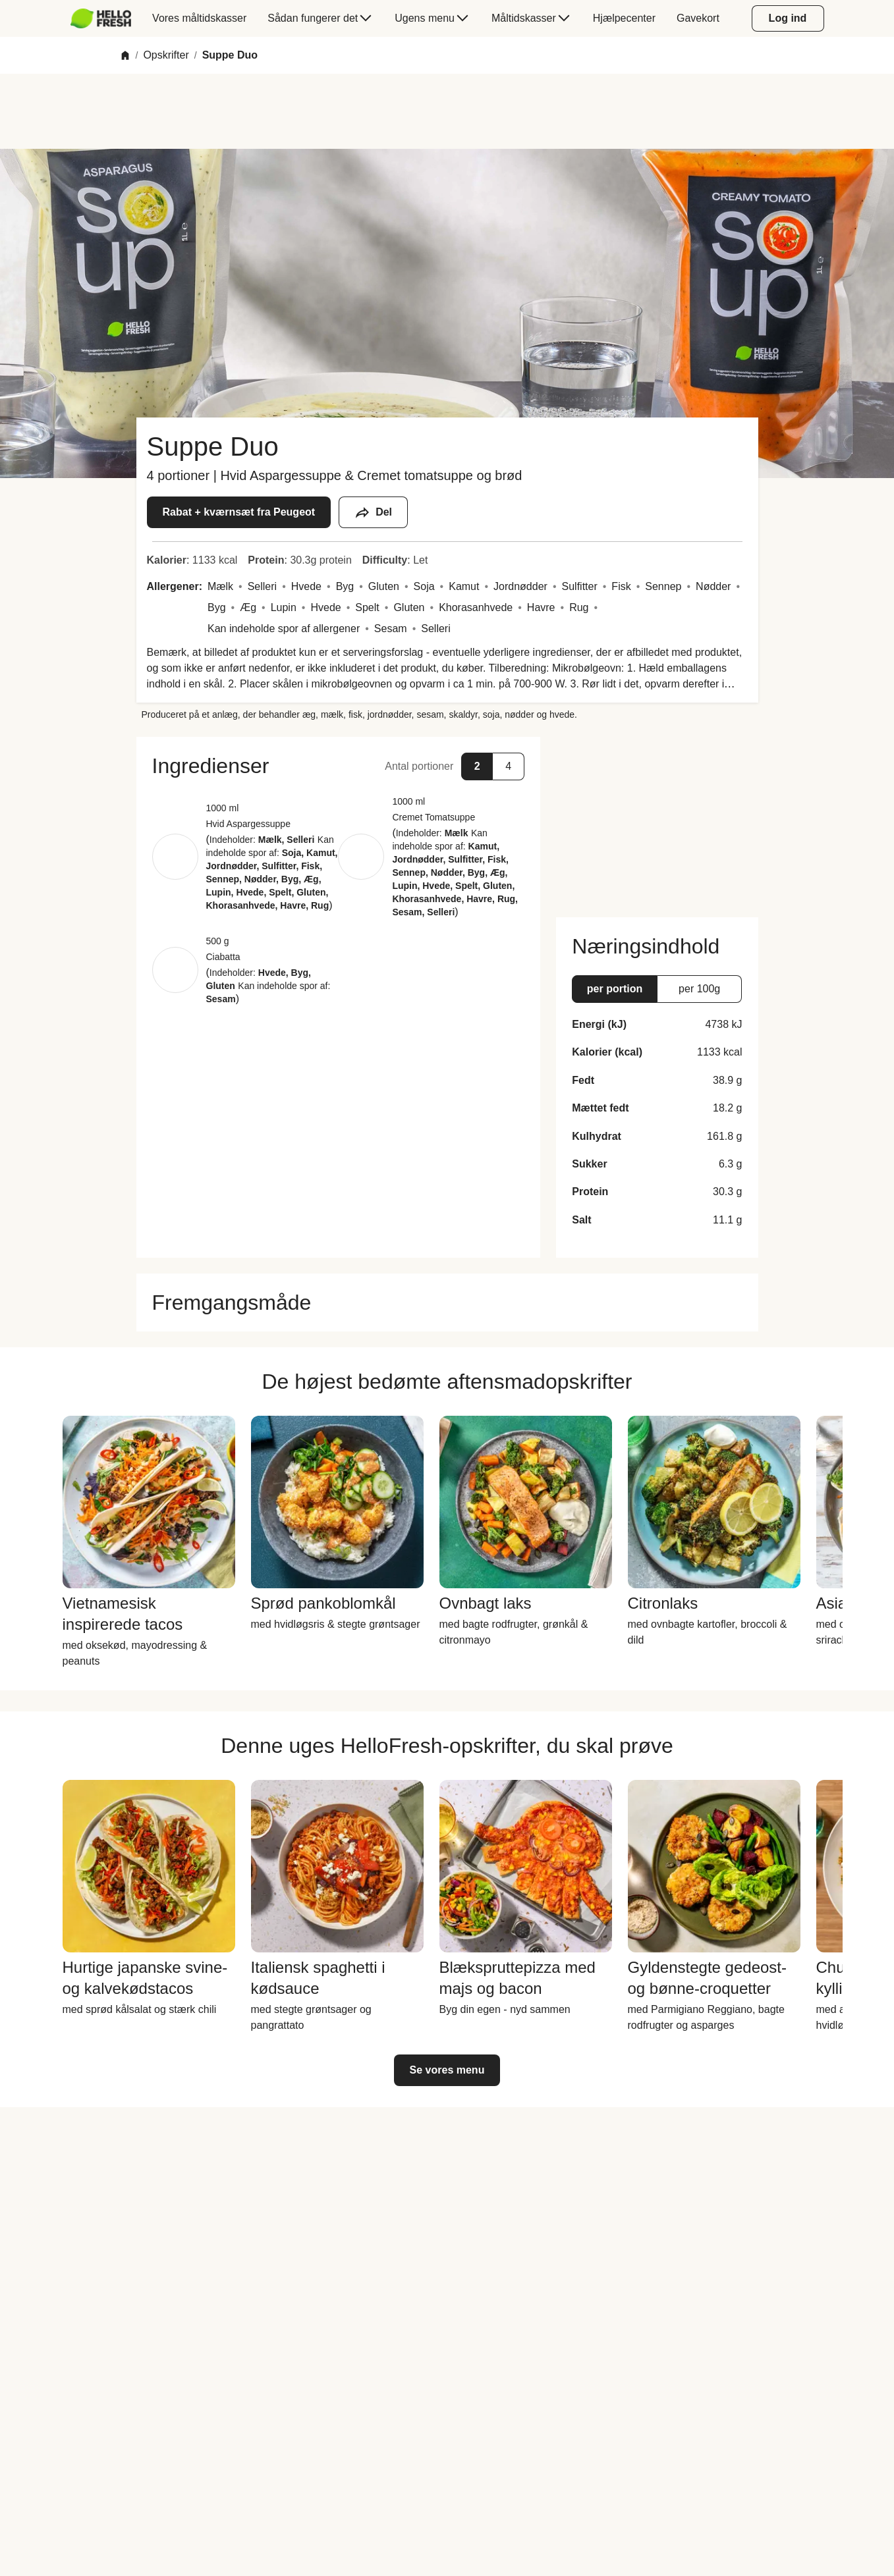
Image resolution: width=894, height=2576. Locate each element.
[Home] (125, 55)
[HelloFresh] (101, 18)
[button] (338, 766)
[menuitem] (106, 18)
